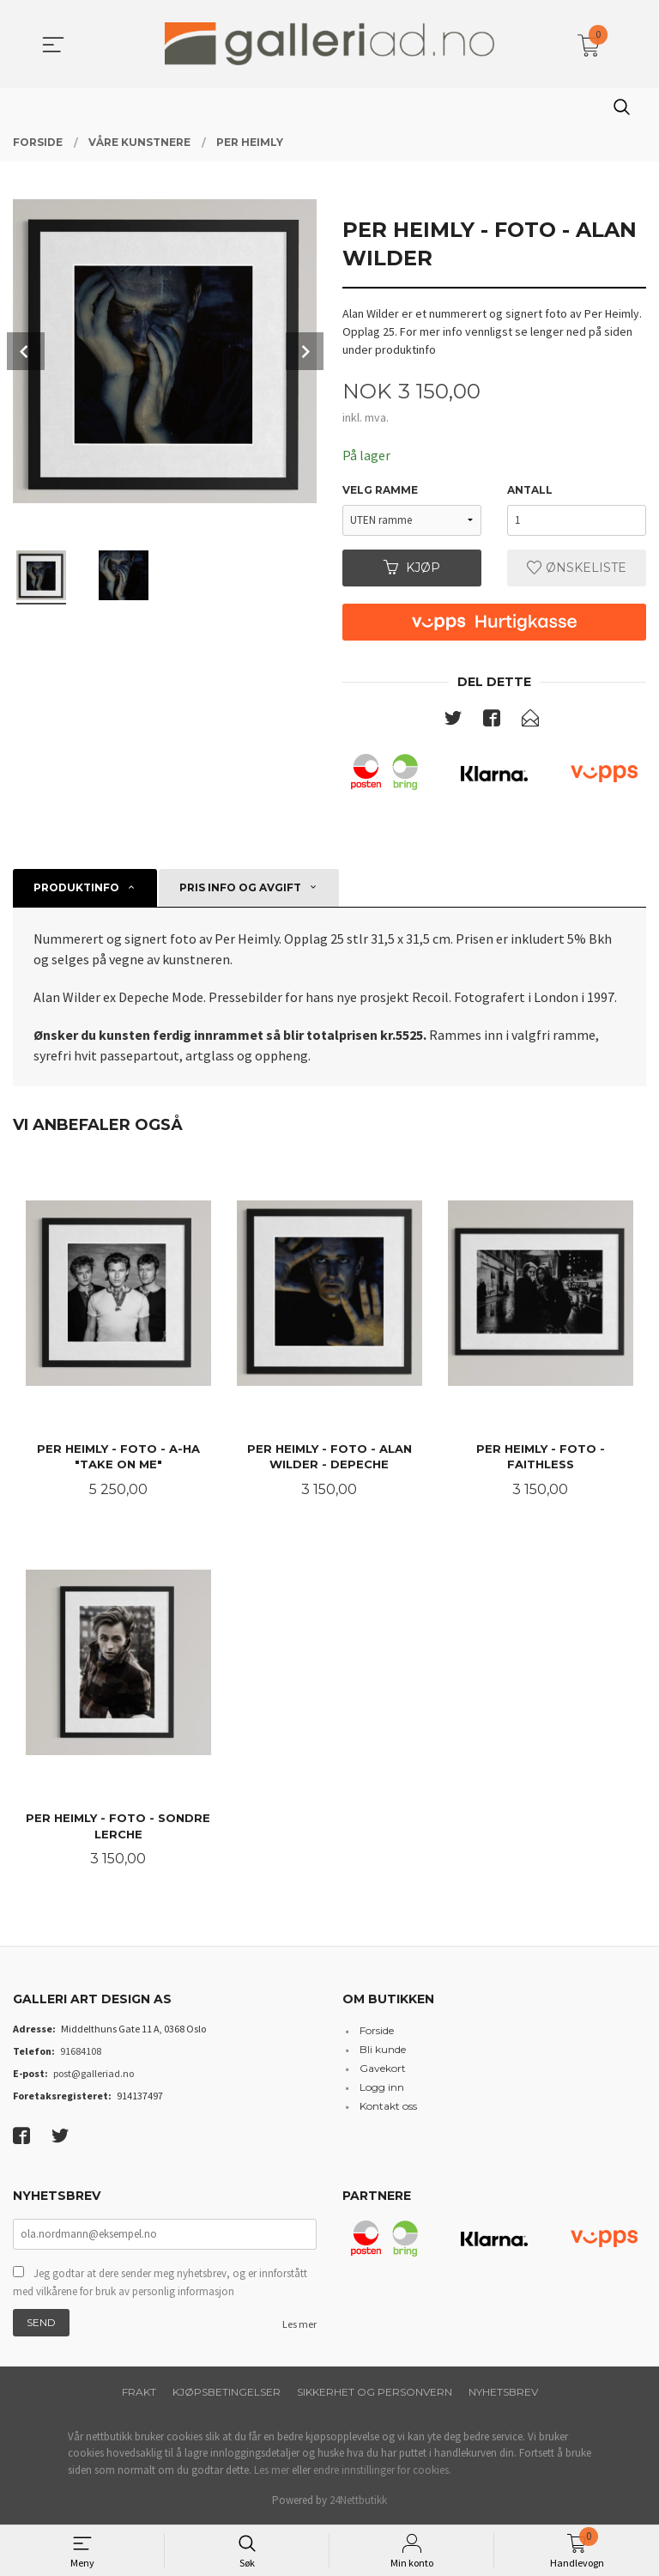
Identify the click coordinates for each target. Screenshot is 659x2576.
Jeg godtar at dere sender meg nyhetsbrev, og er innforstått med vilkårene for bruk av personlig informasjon (160, 2284)
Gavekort (383, 2070)
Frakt (139, 2393)
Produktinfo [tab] (76, 887)
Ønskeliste (576, 567)
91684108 (80, 2053)
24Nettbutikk (358, 2502)
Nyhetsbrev (503, 2393)
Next (304, 351)
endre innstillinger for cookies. (382, 2471)
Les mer (299, 2325)
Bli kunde (383, 2051)
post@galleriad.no (93, 2075)
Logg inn (382, 2089)
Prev (26, 351)
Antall (530, 489)
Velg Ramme (380, 489)
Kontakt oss (388, 2108)
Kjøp (412, 567)
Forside (377, 2032)
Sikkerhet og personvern (374, 2393)
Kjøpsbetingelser (226, 2393)
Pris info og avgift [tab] (240, 887)
